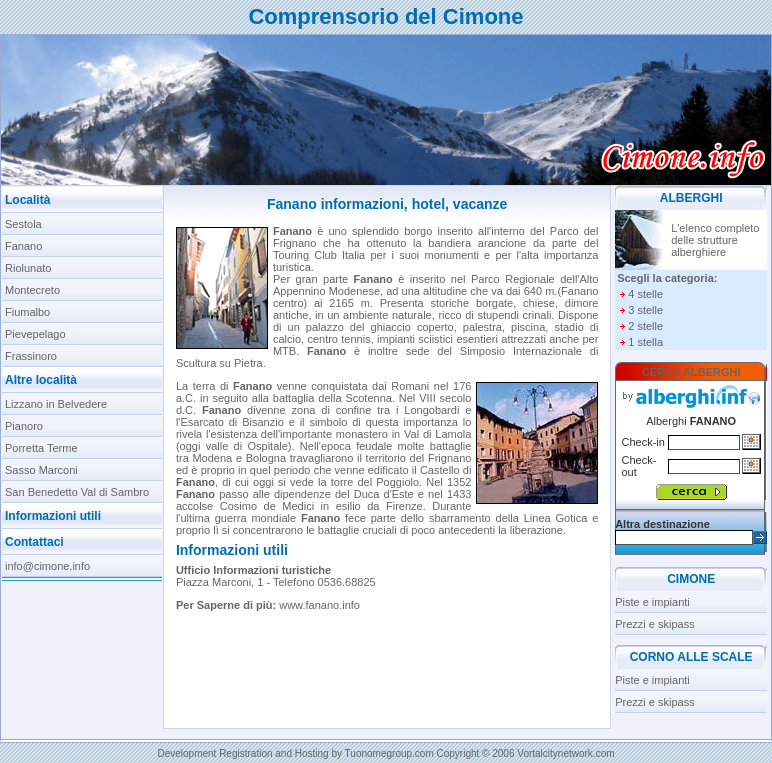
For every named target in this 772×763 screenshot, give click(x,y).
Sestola (23, 224)
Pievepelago (35, 334)
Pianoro (24, 426)
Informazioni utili (53, 516)
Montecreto (32, 290)
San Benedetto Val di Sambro (77, 492)
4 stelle (645, 294)
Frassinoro (31, 356)
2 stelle (645, 326)
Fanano (23, 246)
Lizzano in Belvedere (56, 404)
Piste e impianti (652, 602)
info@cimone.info (47, 566)
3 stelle (645, 310)
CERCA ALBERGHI (691, 372)
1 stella (645, 342)
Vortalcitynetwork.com (565, 753)
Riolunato (28, 268)
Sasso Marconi (41, 470)
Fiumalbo (27, 312)
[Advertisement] (82, 649)
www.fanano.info (319, 605)
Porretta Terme (41, 448)
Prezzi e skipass (654, 624)
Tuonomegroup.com (389, 753)
